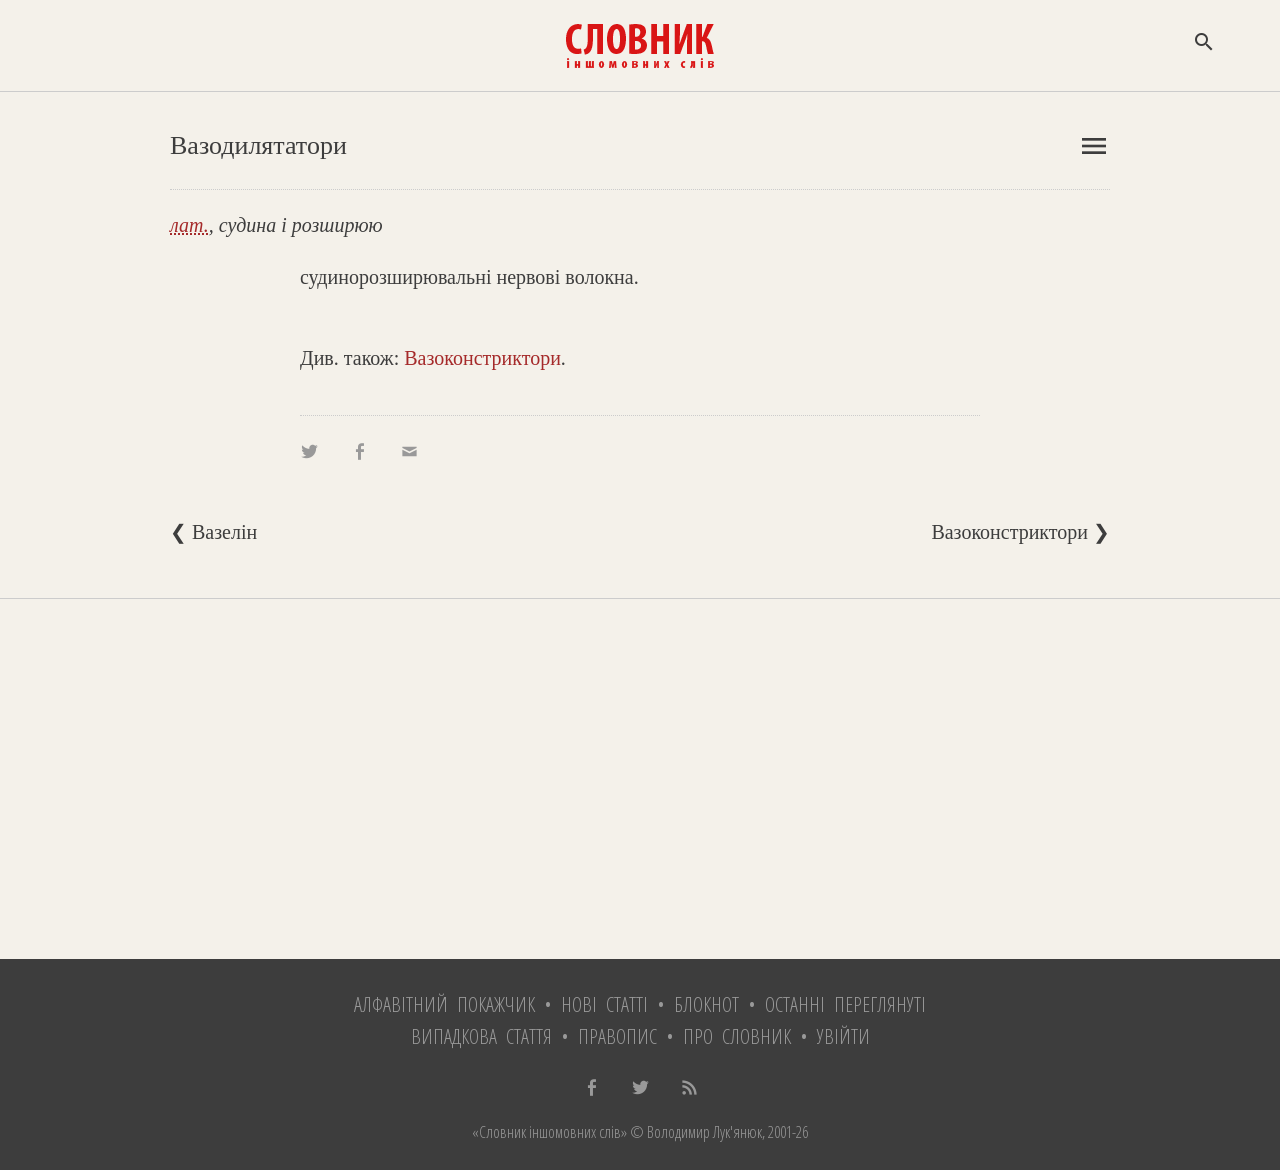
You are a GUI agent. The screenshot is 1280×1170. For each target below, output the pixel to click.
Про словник (737, 1036)
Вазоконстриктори (482, 358)
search (1204, 42)
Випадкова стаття (481, 1036)
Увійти (843, 1036)
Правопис (617, 1036)
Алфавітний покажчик (444, 1004)
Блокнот (706, 1004)
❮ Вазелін (213, 532)
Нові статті (604, 1004)
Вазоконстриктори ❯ (1020, 532)
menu (1094, 146)
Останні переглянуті (845, 1004)
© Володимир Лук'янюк (694, 1132)
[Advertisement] (640, 779)
